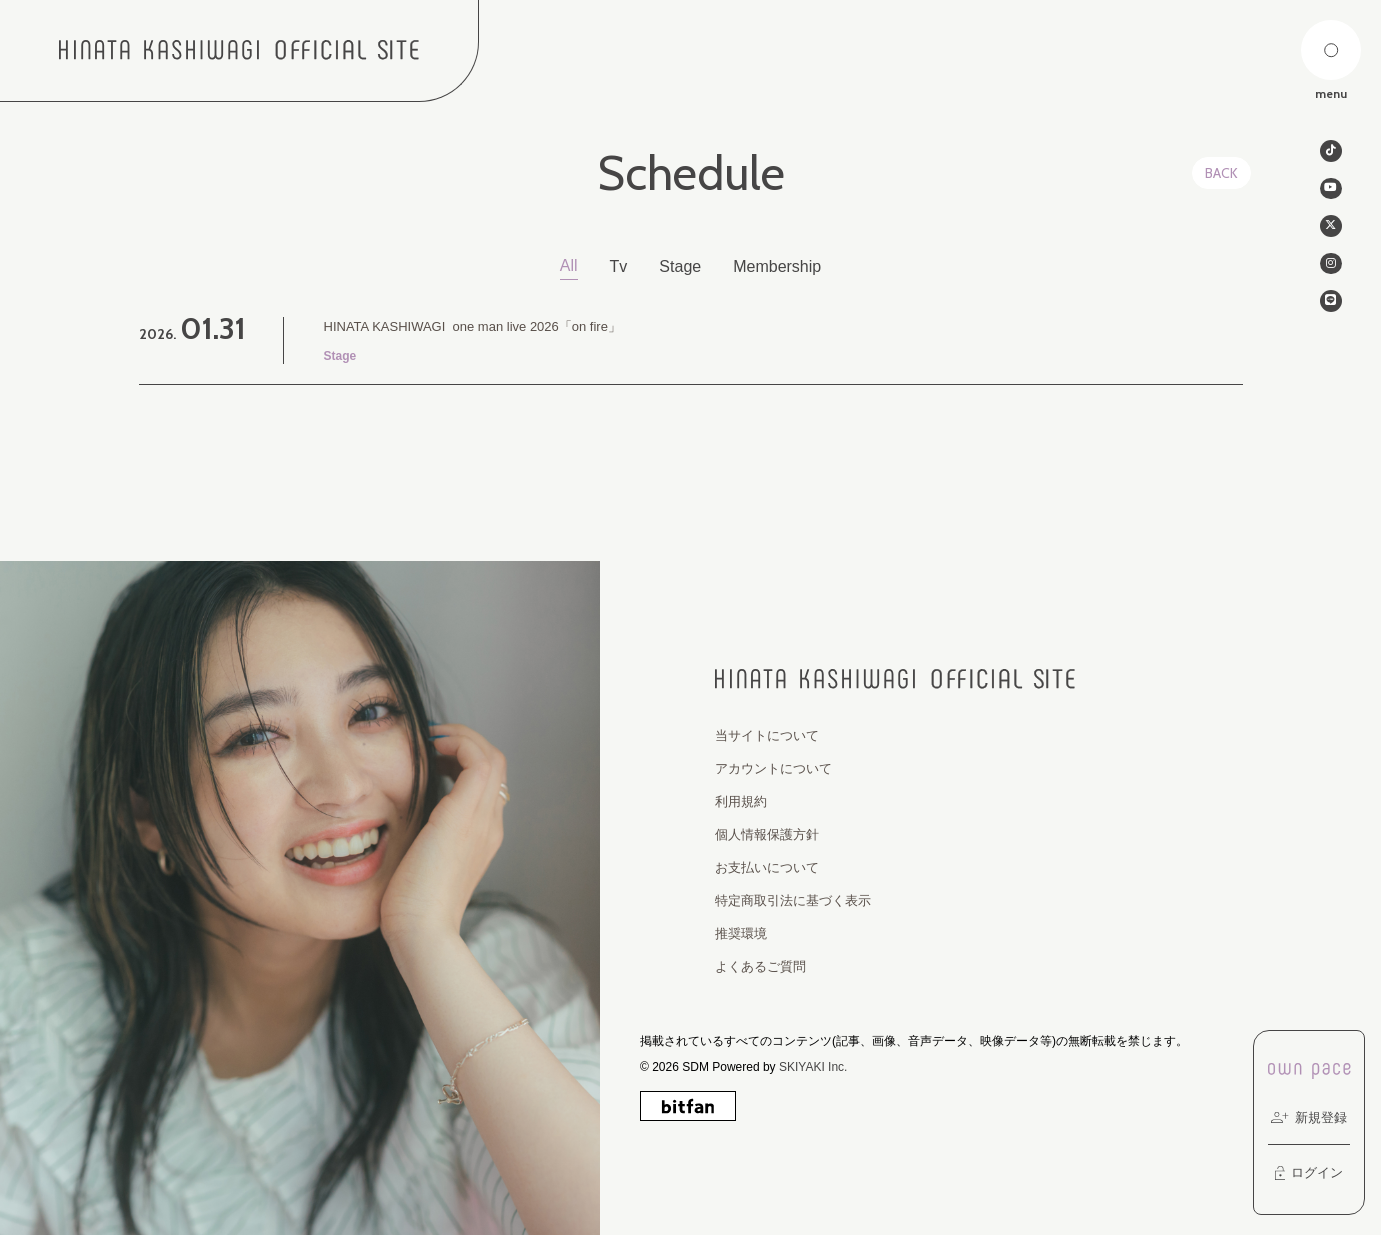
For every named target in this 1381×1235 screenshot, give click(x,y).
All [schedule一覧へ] (569, 265)
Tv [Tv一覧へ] (619, 266)
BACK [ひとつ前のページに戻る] (1221, 173)
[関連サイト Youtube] (1331, 192)
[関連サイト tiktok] (1331, 152)
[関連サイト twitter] (1331, 232)
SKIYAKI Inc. (813, 1067)
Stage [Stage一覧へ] (680, 266)
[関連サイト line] (1331, 312)
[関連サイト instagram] (1331, 272)
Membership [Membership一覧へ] (777, 266)
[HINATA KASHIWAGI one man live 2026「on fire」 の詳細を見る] (691, 341)
